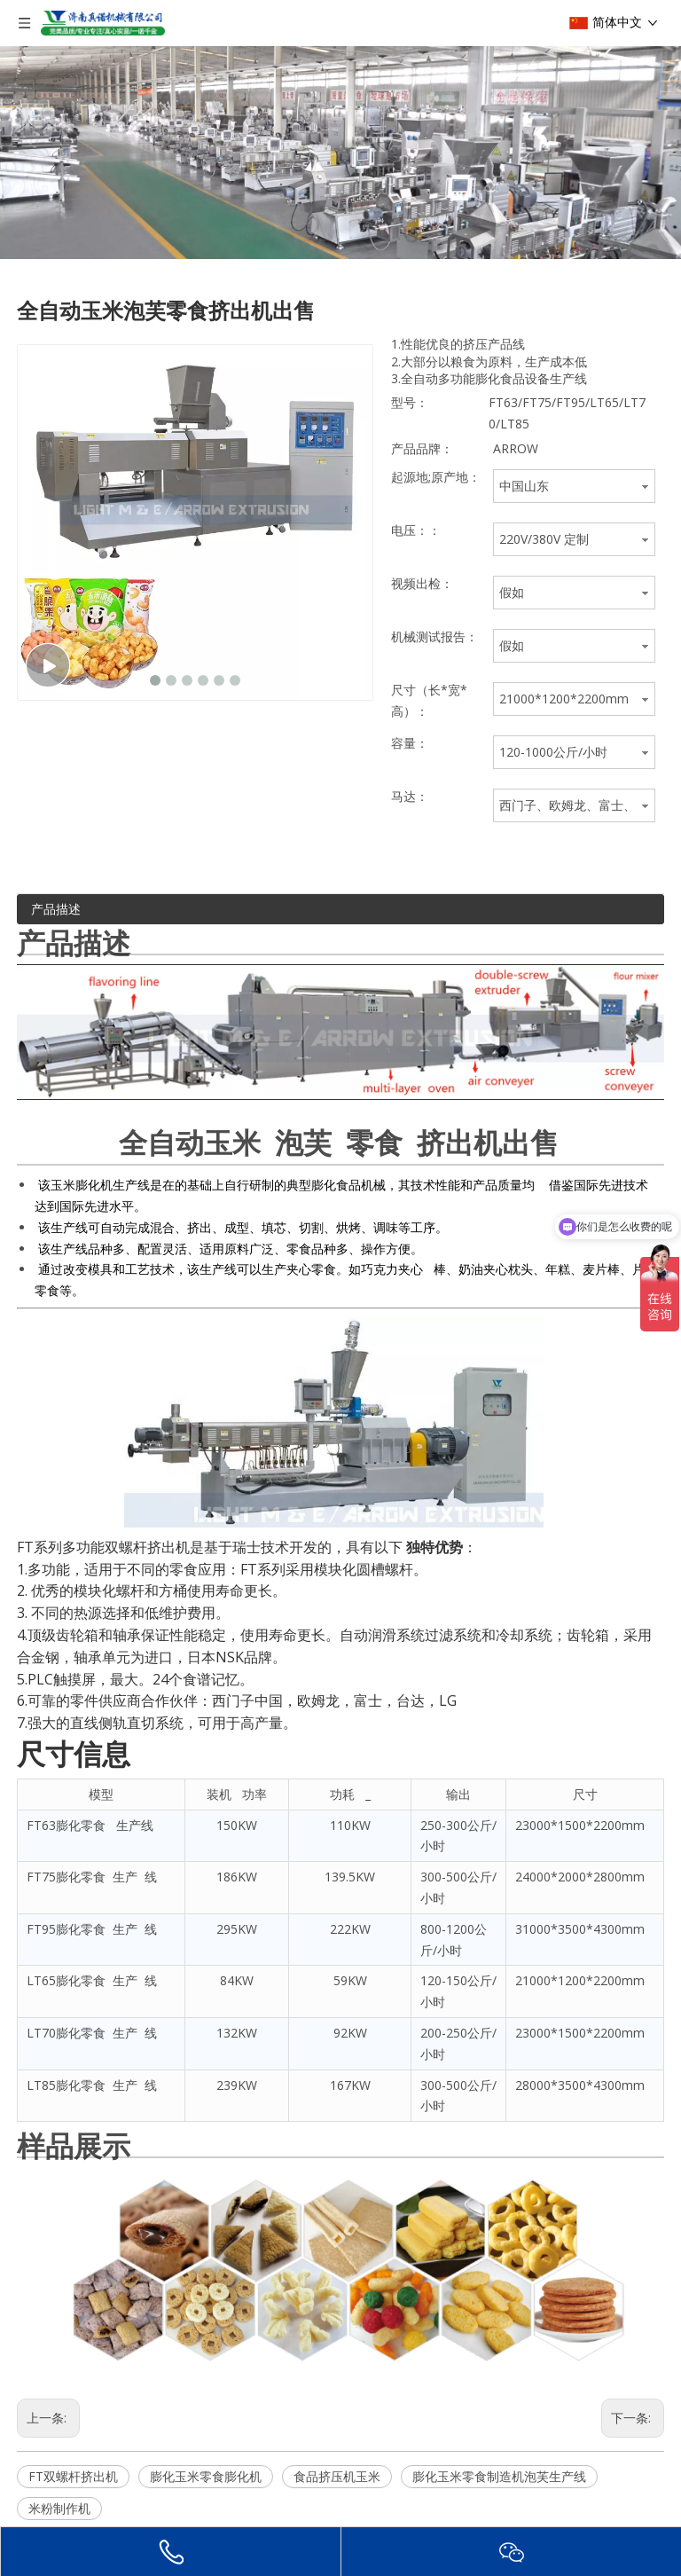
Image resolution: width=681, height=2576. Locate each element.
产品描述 (56, 908)
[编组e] (340, 152)
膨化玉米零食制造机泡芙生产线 (499, 2476)
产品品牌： (422, 448)
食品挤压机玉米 (337, 2476)
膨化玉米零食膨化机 (206, 2476)
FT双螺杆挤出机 (73, 2476)
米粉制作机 (59, 2508)
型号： (409, 402)
